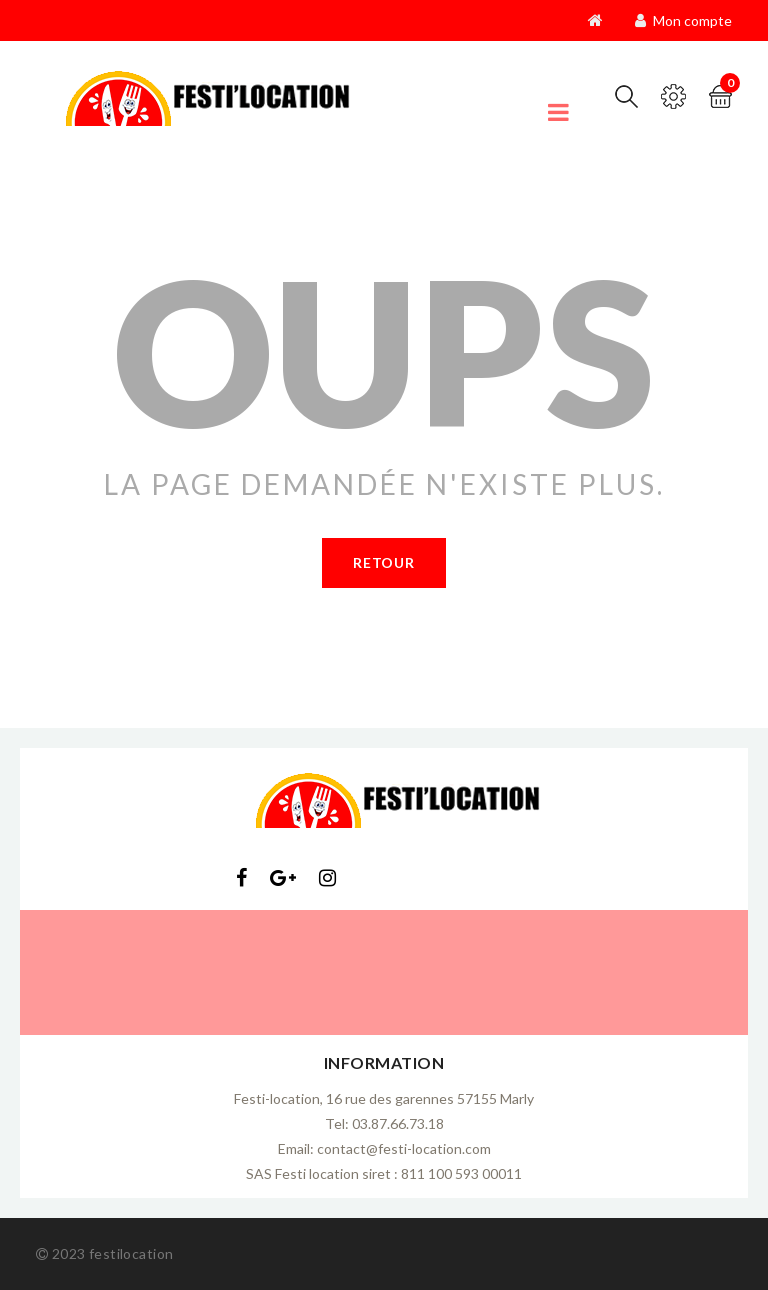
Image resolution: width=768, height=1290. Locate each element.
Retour (383, 562)
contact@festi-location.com (404, 1148)
